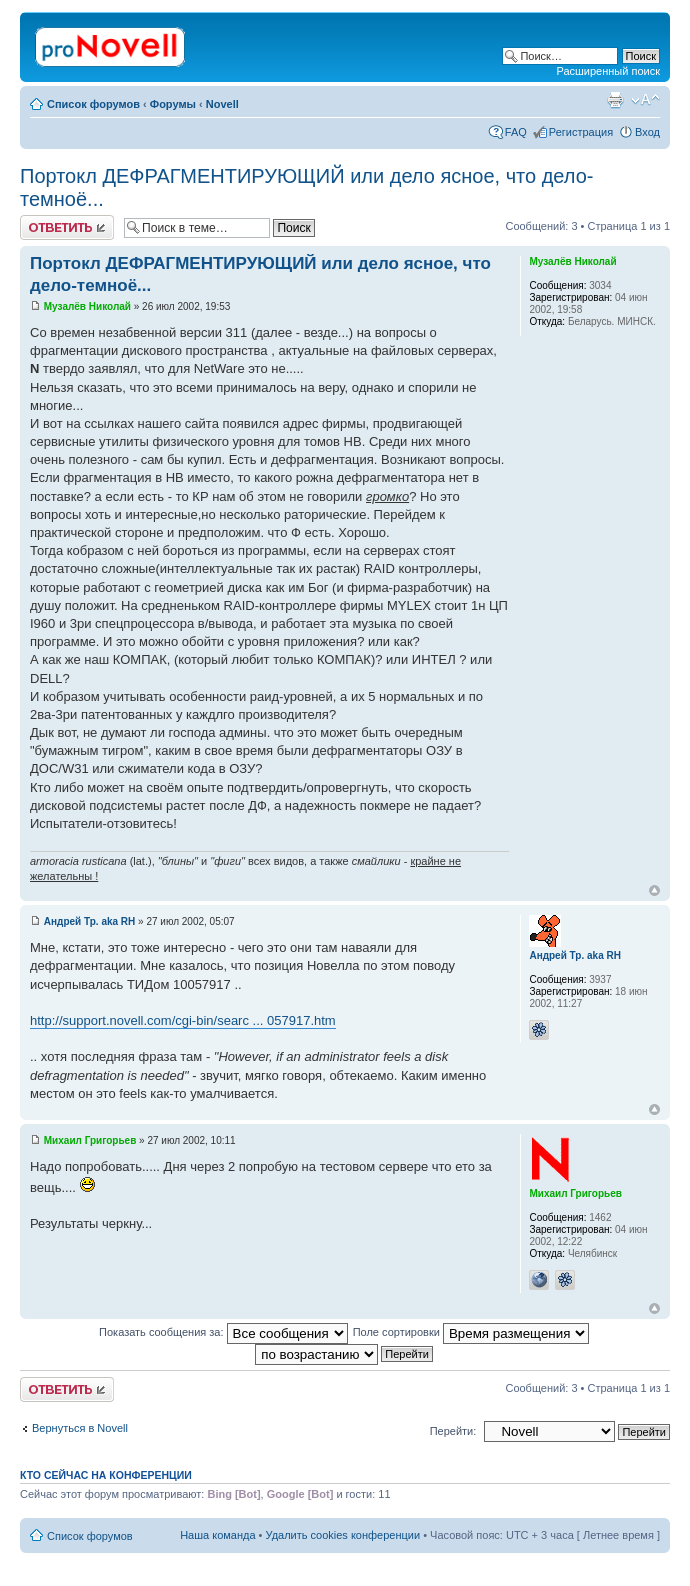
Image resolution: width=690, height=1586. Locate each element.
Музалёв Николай (87, 306)
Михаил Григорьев (90, 1140)
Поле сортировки (471, 1332)
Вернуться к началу (654, 890)
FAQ (516, 132)
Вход (647, 132)
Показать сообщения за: (223, 1332)
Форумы (173, 104)
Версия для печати (615, 100)
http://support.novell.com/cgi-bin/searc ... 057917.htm (183, 1020)
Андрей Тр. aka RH (90, 921)
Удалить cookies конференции (343, 1535)
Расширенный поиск (608, 71)
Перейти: (453, 1431)
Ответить (67, 227)
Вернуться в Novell (80, 1428)
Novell (222, 104)
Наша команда (217, 1535)
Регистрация (581, 132)
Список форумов (93, 104)
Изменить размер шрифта (645, 100)
